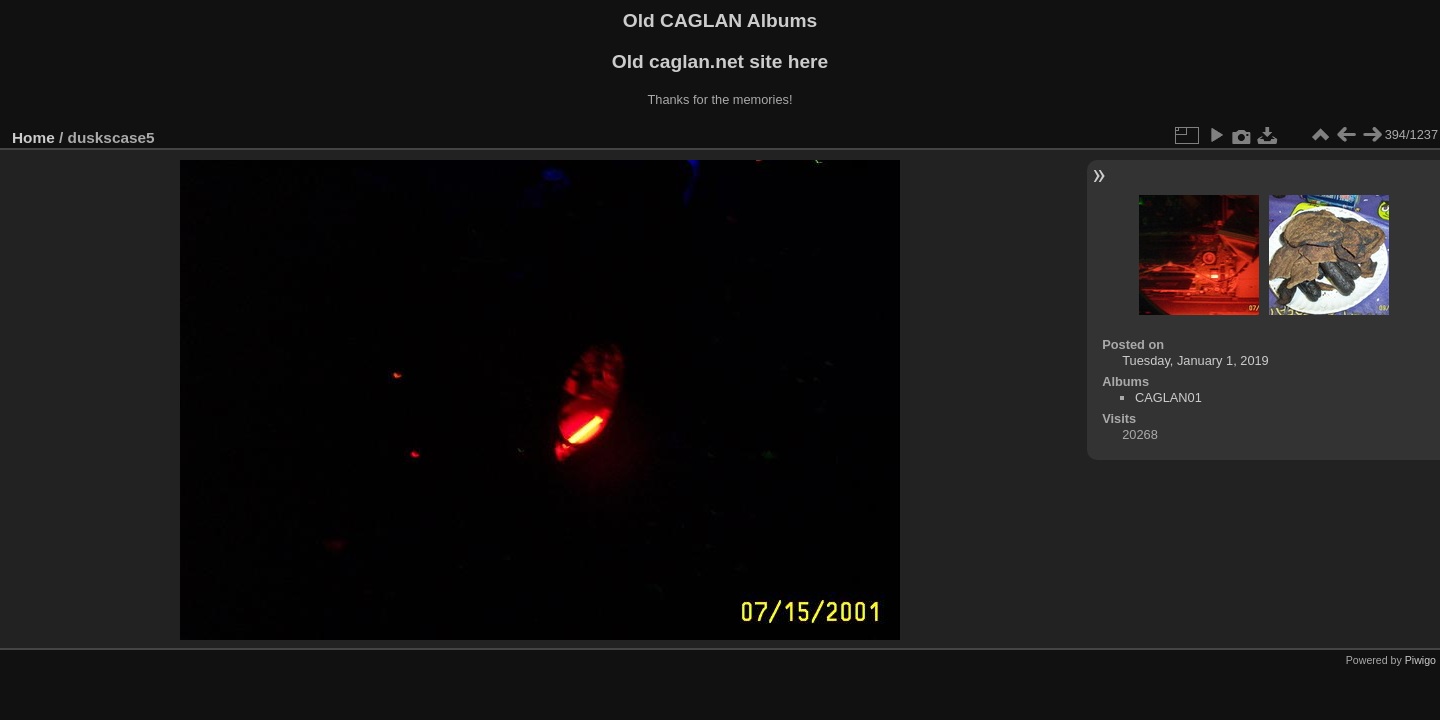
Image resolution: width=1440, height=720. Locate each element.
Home (33, 137)
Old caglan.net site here (720, 61)
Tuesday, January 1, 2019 (1195, 360)
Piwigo (1420, 660)
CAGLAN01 (1168, 397)
